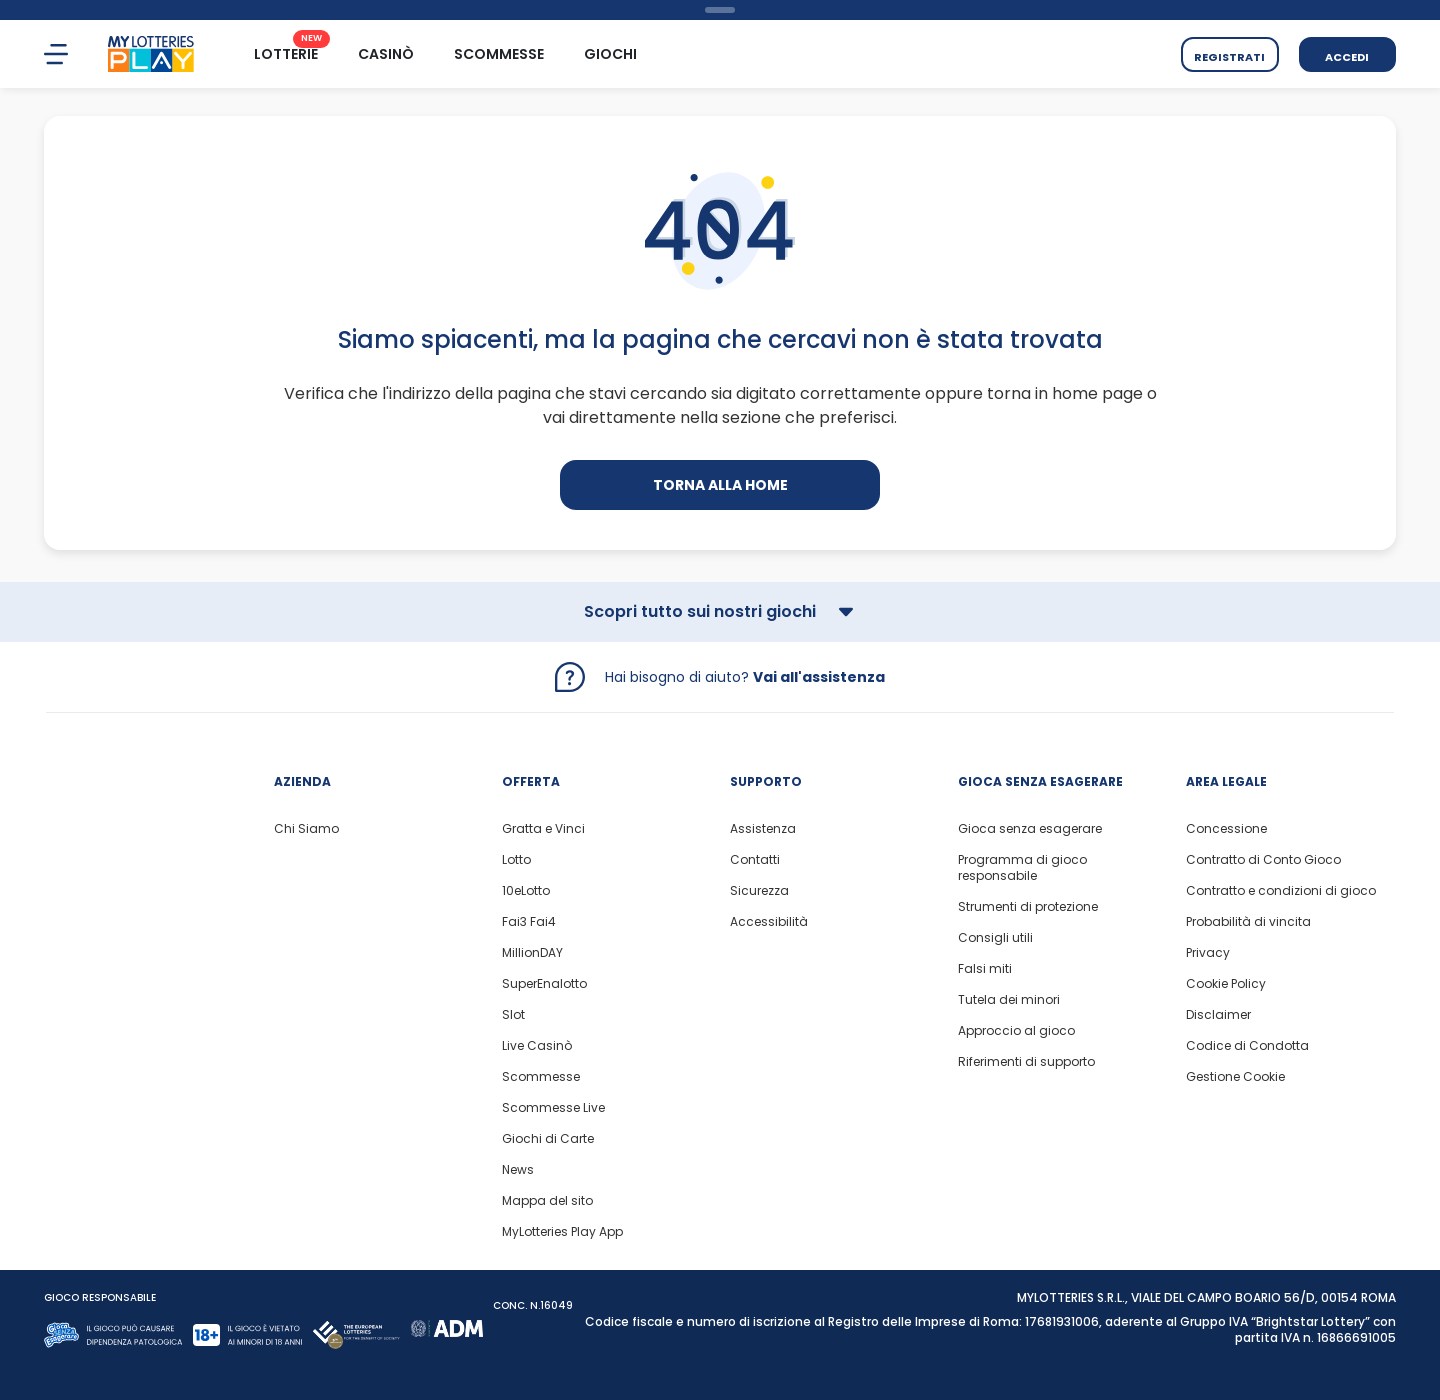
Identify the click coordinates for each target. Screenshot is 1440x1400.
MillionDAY (532, 953)
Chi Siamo (306, 829)
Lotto (516, 860)
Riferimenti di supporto (1026, 1062)
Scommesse (541, 1077)
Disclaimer (1218, 1015)
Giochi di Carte (548, 1139)
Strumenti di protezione (1028, 907)
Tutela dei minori (1009, 1000)
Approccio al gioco (1016, 1031)
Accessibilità (769, 922)
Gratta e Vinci (543, 829)
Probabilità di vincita (1248, 922)
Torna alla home (720, 485)
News (518, 1170)
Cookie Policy (1226, 984)
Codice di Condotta (1247, 1046)
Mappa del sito (547, 1201)
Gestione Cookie (1235, 1077)
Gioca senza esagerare (1030, 829)
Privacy (1208, 953)
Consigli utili (995, 938)
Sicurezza (759, 891)
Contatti (755, 860)
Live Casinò (537, 1046)
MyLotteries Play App (562, 1232)
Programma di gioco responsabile (1022, 868)
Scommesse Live (553, 1108)
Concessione (1226, 829)
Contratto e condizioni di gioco (1281, 891)
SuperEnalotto (544, 984)
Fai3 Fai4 (529, 922)
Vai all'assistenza (819, 677)
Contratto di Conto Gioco (1263, 860)
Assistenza (763, 829)
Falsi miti (985, 969)
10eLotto (526, 891)
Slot (513, 1015)
